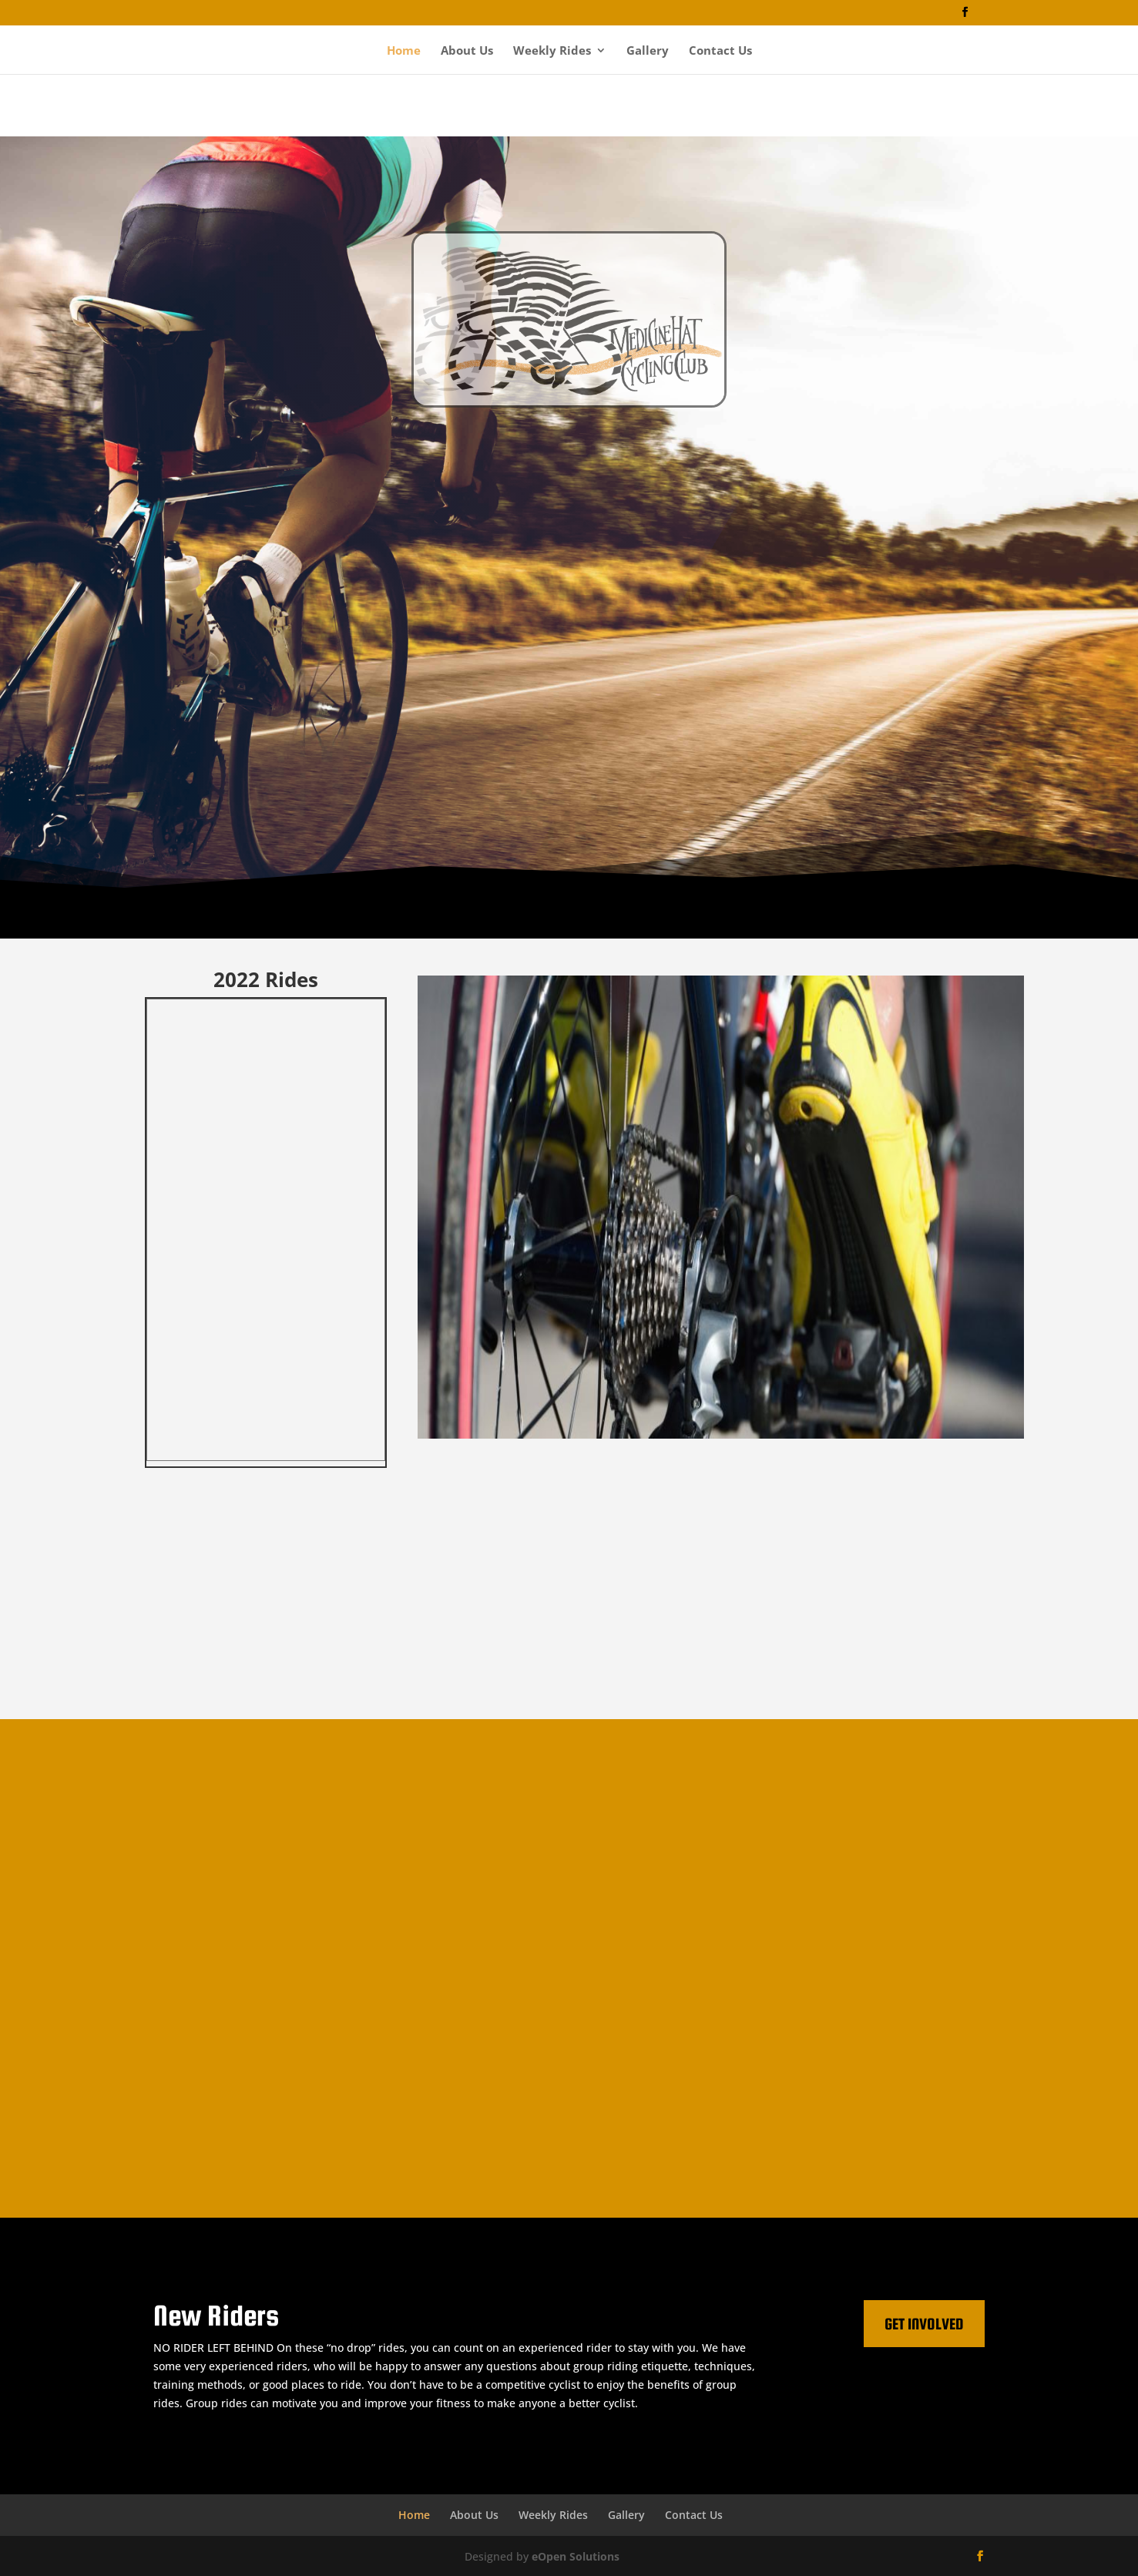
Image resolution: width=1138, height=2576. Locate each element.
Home (404, 51)
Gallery (647, 51)
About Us (467, 51)
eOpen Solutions (575, 2556)
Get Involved (924, 2324)
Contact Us (720, 51)
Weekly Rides (552, 51)
